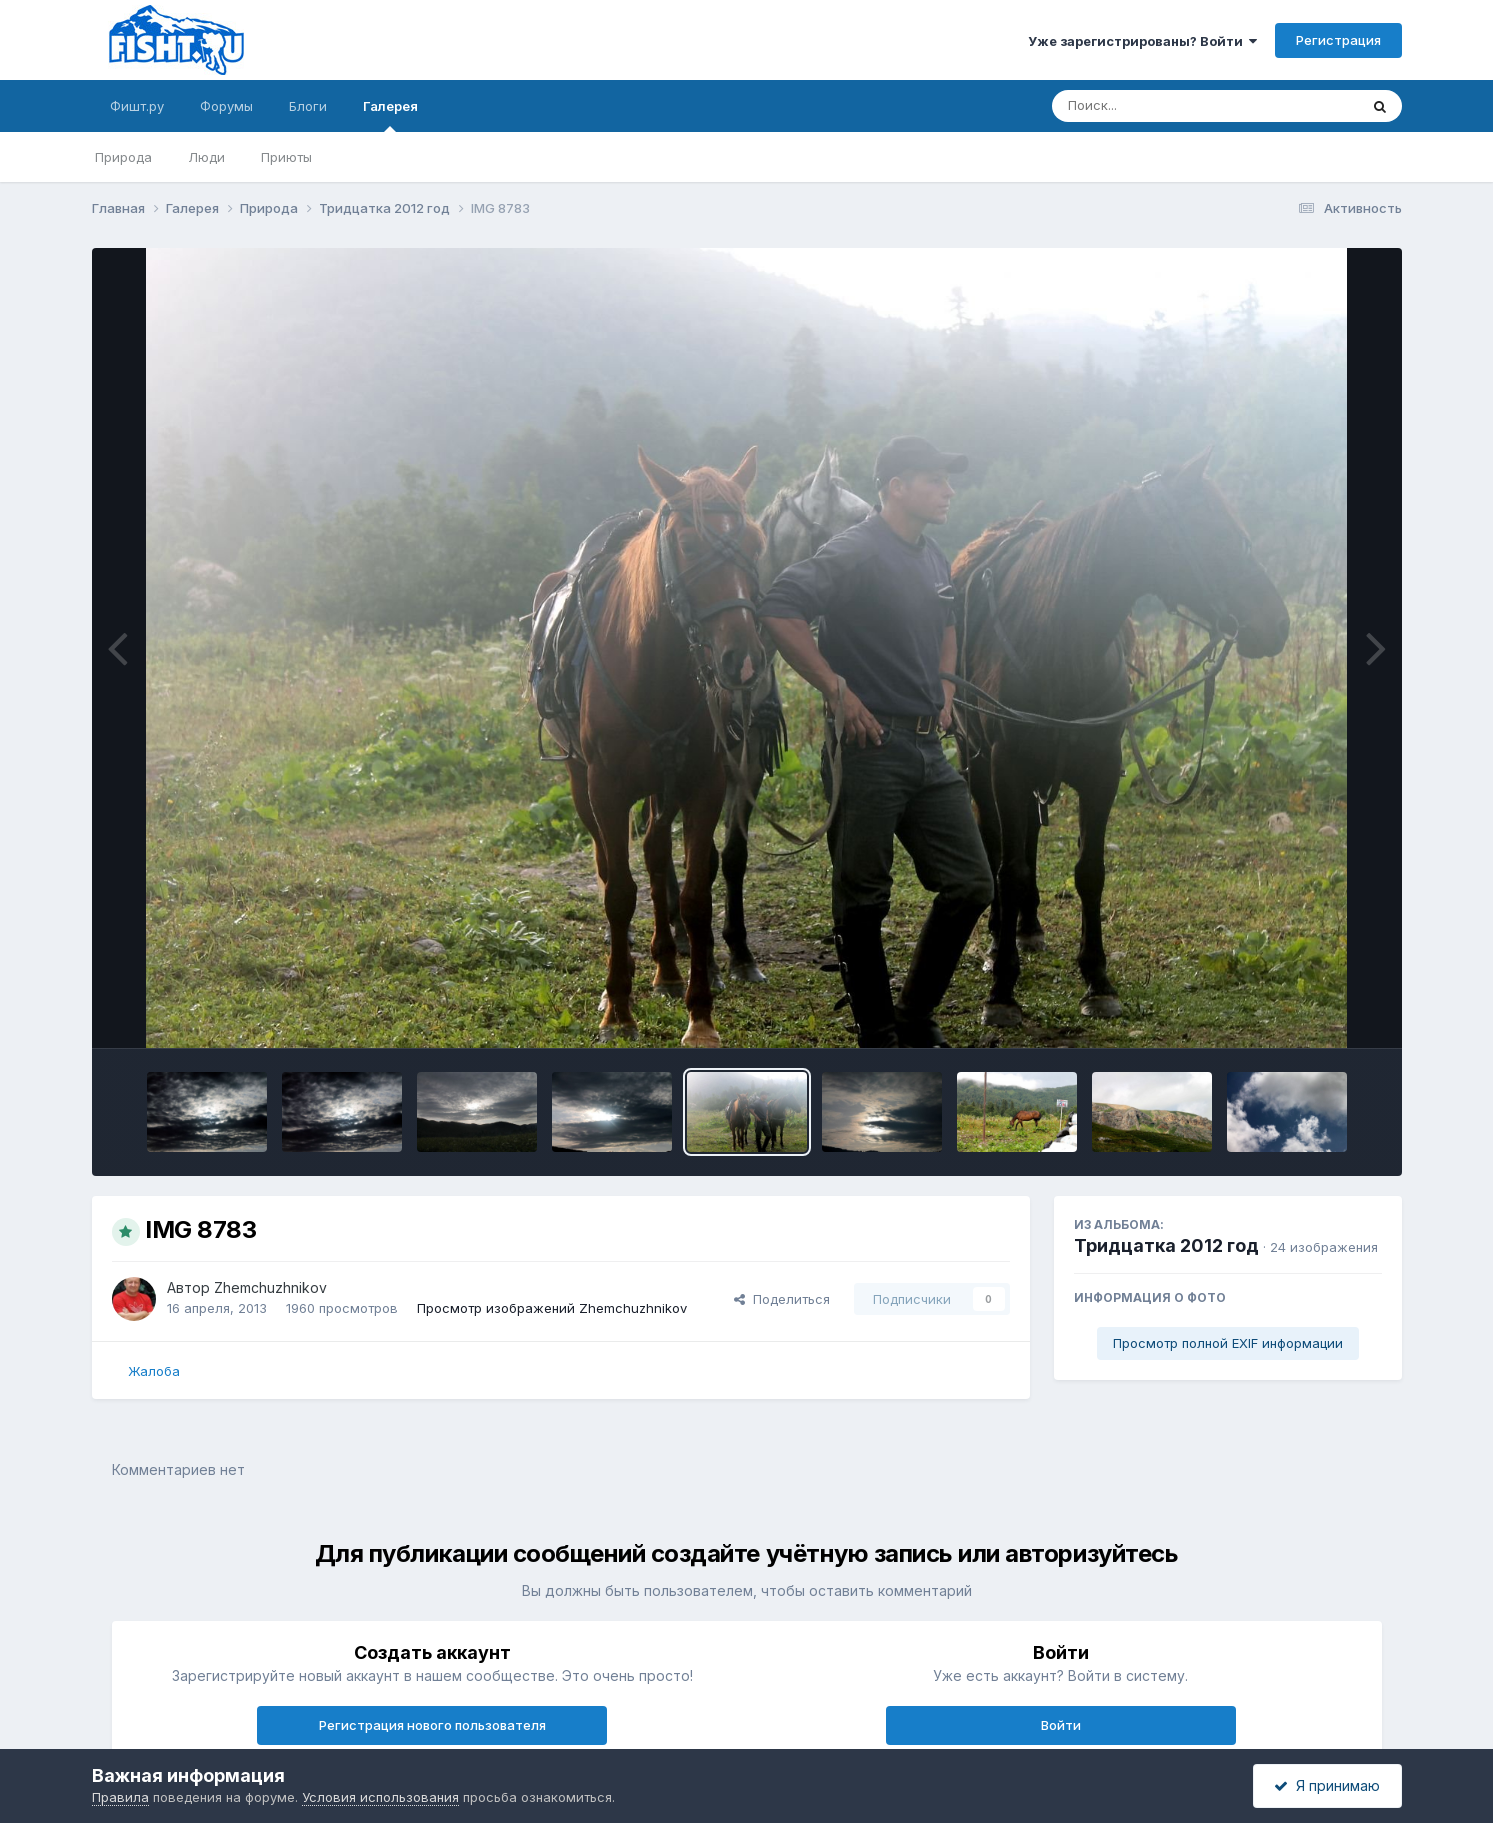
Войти (1061, 1725)
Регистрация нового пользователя (432, 1725)
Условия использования (380, 1797)
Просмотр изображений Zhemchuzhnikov (552, 1308)
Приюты (286, 157)
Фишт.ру (137, 106)
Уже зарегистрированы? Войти (1142, 41)
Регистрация (1338, 40)
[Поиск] (1167, 106)
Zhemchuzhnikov (270, 1287)
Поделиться (782, 1299)
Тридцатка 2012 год (1166, 1245)
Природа (123, 157)
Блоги (308, 106)
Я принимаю (1327, 1785)
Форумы (226, 106)
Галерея (390, 115)
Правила (120, 1797)
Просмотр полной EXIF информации (1228, 1343)
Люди (206, 157)
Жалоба (154, 1371)
